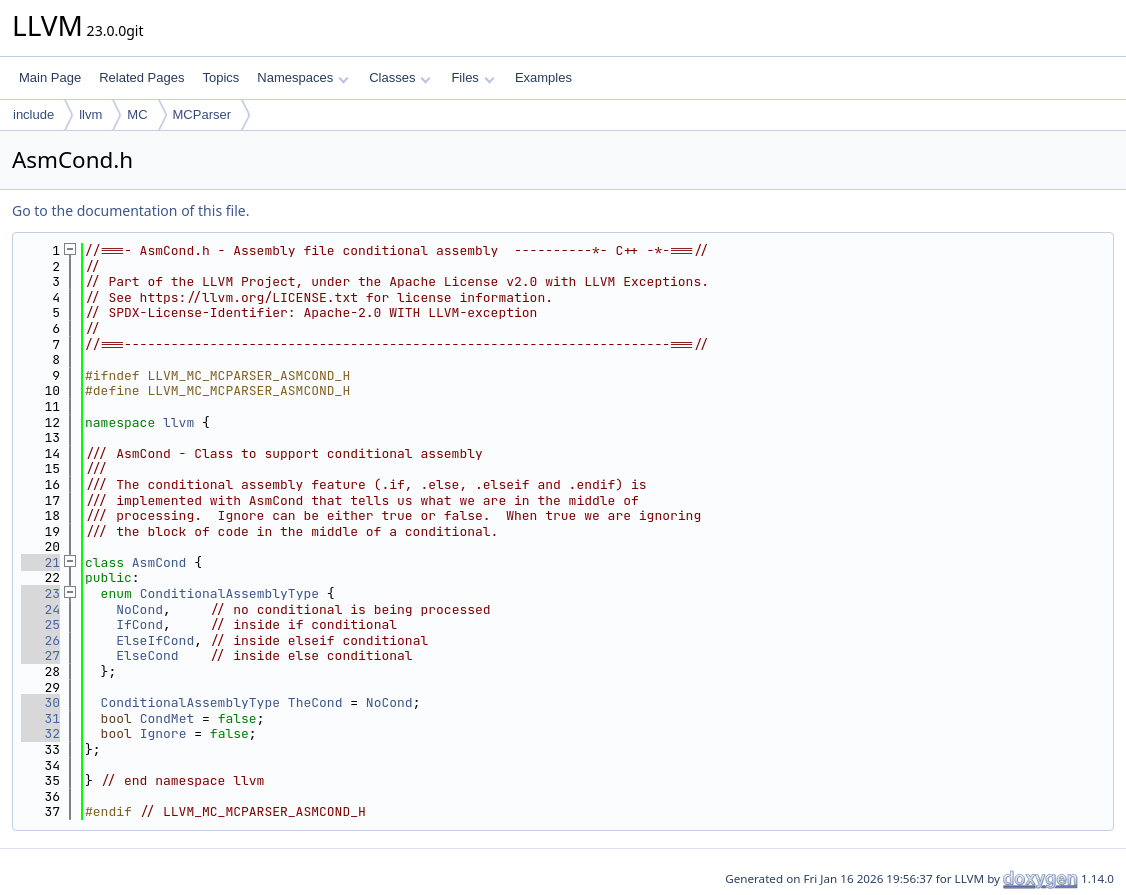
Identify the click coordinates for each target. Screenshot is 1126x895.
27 (40, 655)
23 (40, 593)
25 (40, 624)
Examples (543, 77)
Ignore (163, 733)
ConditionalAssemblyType (229, 593)
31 (40, 718)
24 (40, 609)
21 (40, 562)
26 (40, 640)
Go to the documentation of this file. (130, 210)
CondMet (167, 718)
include (33, 114)
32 (40, 733)
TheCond (315, 702)
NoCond (139, 609)
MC (137, 114)
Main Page (50, 77)
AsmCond (159, 562)
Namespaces (302, 77)
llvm (90, 114)
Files (472, 77)
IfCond (139, 624)
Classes (400, 77)
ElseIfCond (155, 640)
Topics (220, 77)
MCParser (202, 114)
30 (40, 702)
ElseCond (147, 655)
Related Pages (141, 77)
